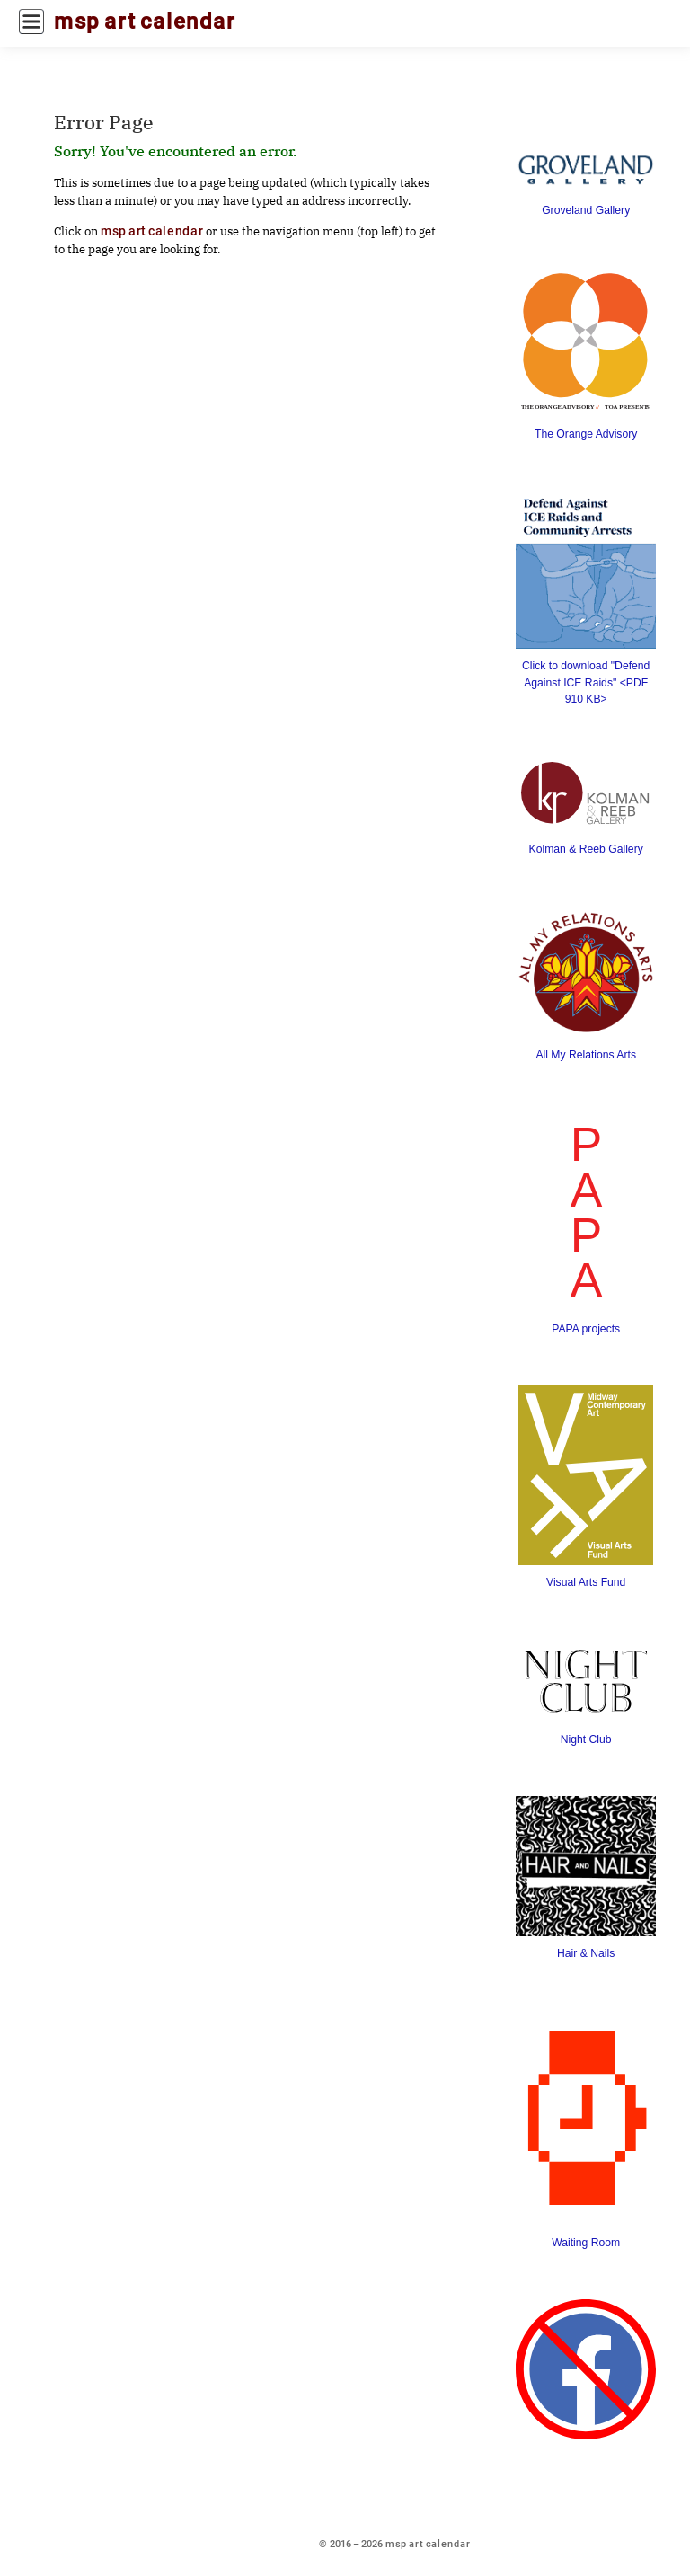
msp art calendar (144, 21)
